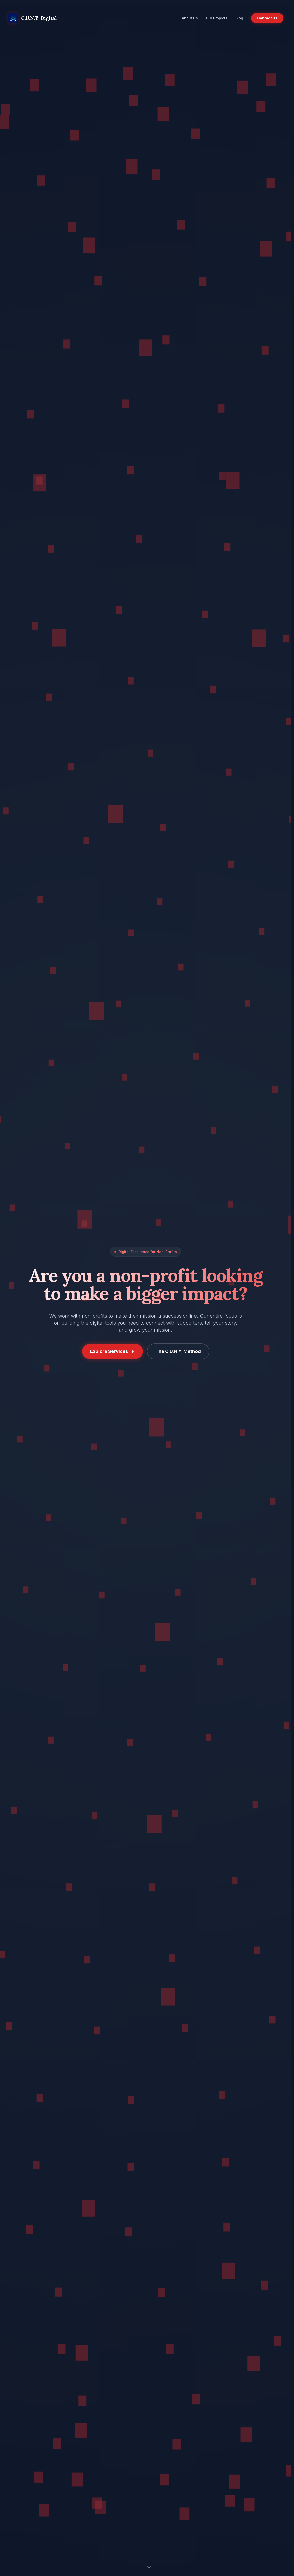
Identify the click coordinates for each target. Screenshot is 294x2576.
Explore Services (112, 1351)
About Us (190, 18)
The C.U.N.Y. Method (178, 1351)
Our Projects (216, 18)
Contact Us (267, 18)
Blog (239, 18)
